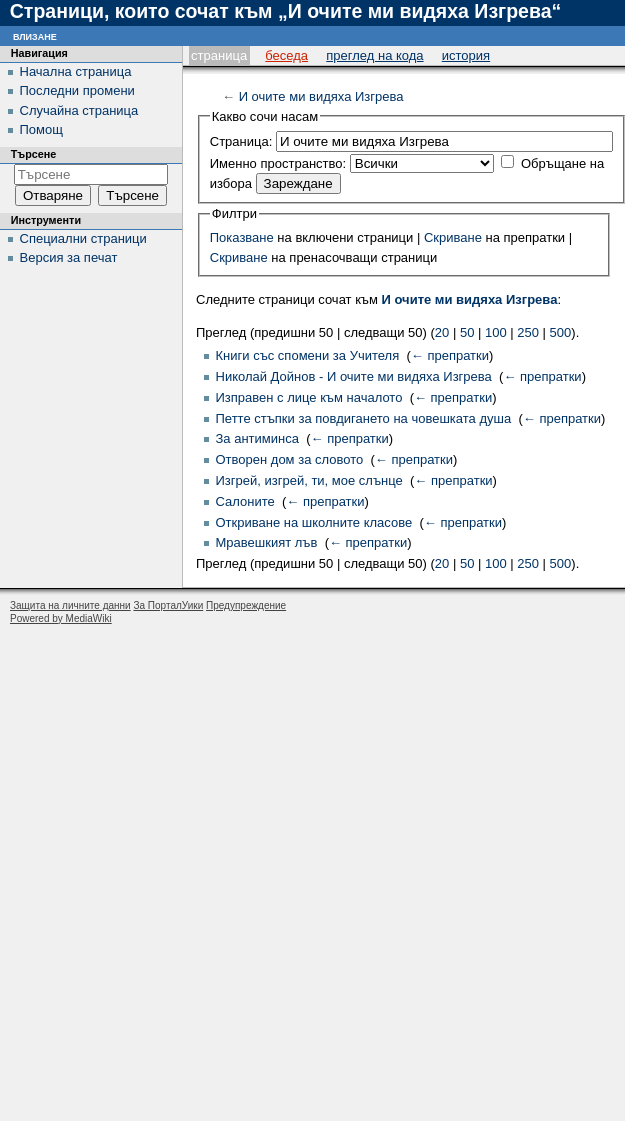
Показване (242, 237)
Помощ (41, 129)
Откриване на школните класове (314, 522)
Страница (219, 55)
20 (442, 332)
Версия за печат (69, 257)
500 (561, 332)
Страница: (241, 141)
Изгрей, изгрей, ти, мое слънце (309, 480)
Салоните (245, 501)
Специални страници (83, 238)
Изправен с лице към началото (309, 397)
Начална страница (76, 71)
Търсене (34, 154)
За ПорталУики (168, 605)
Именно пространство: (278, 163)
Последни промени (77, 90)
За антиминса (257, 438)
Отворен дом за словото (290, 459)
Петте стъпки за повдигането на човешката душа (364, 418)
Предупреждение (246, 605)
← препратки (450, 355)
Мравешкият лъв (267, 542)
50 (467, 332)
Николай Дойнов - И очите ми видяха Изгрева (354, 376)
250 (528, 332)
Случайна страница (79, 110)
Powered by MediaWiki (61, 618)
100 (496, 332)
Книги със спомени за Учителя (308, 355)
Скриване (453, 237)
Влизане (35, 35)
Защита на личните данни (70, 605)
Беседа (286, 55)
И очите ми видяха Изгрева (321, 96)
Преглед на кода (374, 55)
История (466, 55)
